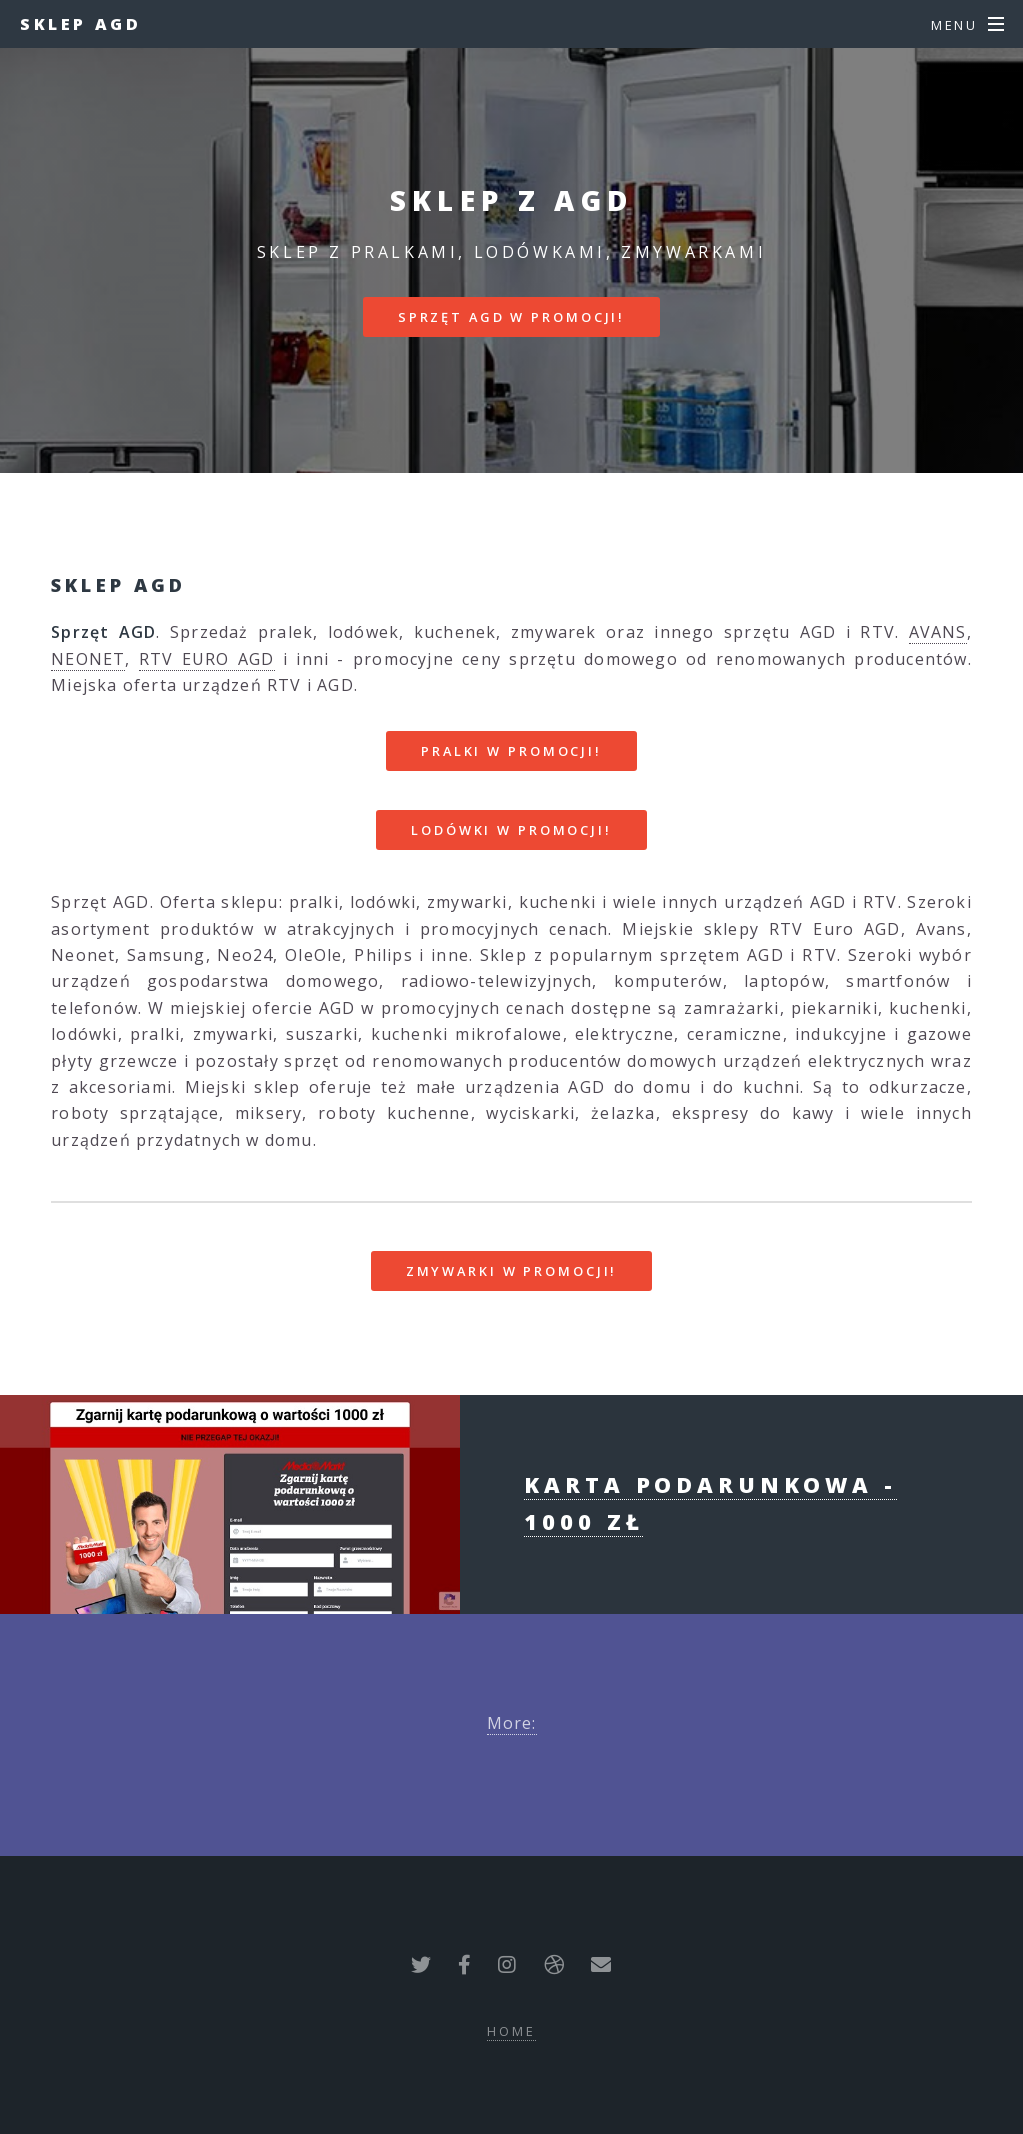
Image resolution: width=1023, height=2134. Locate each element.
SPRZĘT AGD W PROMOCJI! (511, 317)
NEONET (88, 659)
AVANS (938, 632)
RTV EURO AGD (207, 659)
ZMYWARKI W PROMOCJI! (512, 1271)
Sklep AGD (80, 24)
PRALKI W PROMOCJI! (511, 751)
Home (511, 2031)
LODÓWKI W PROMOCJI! (511, 830)
